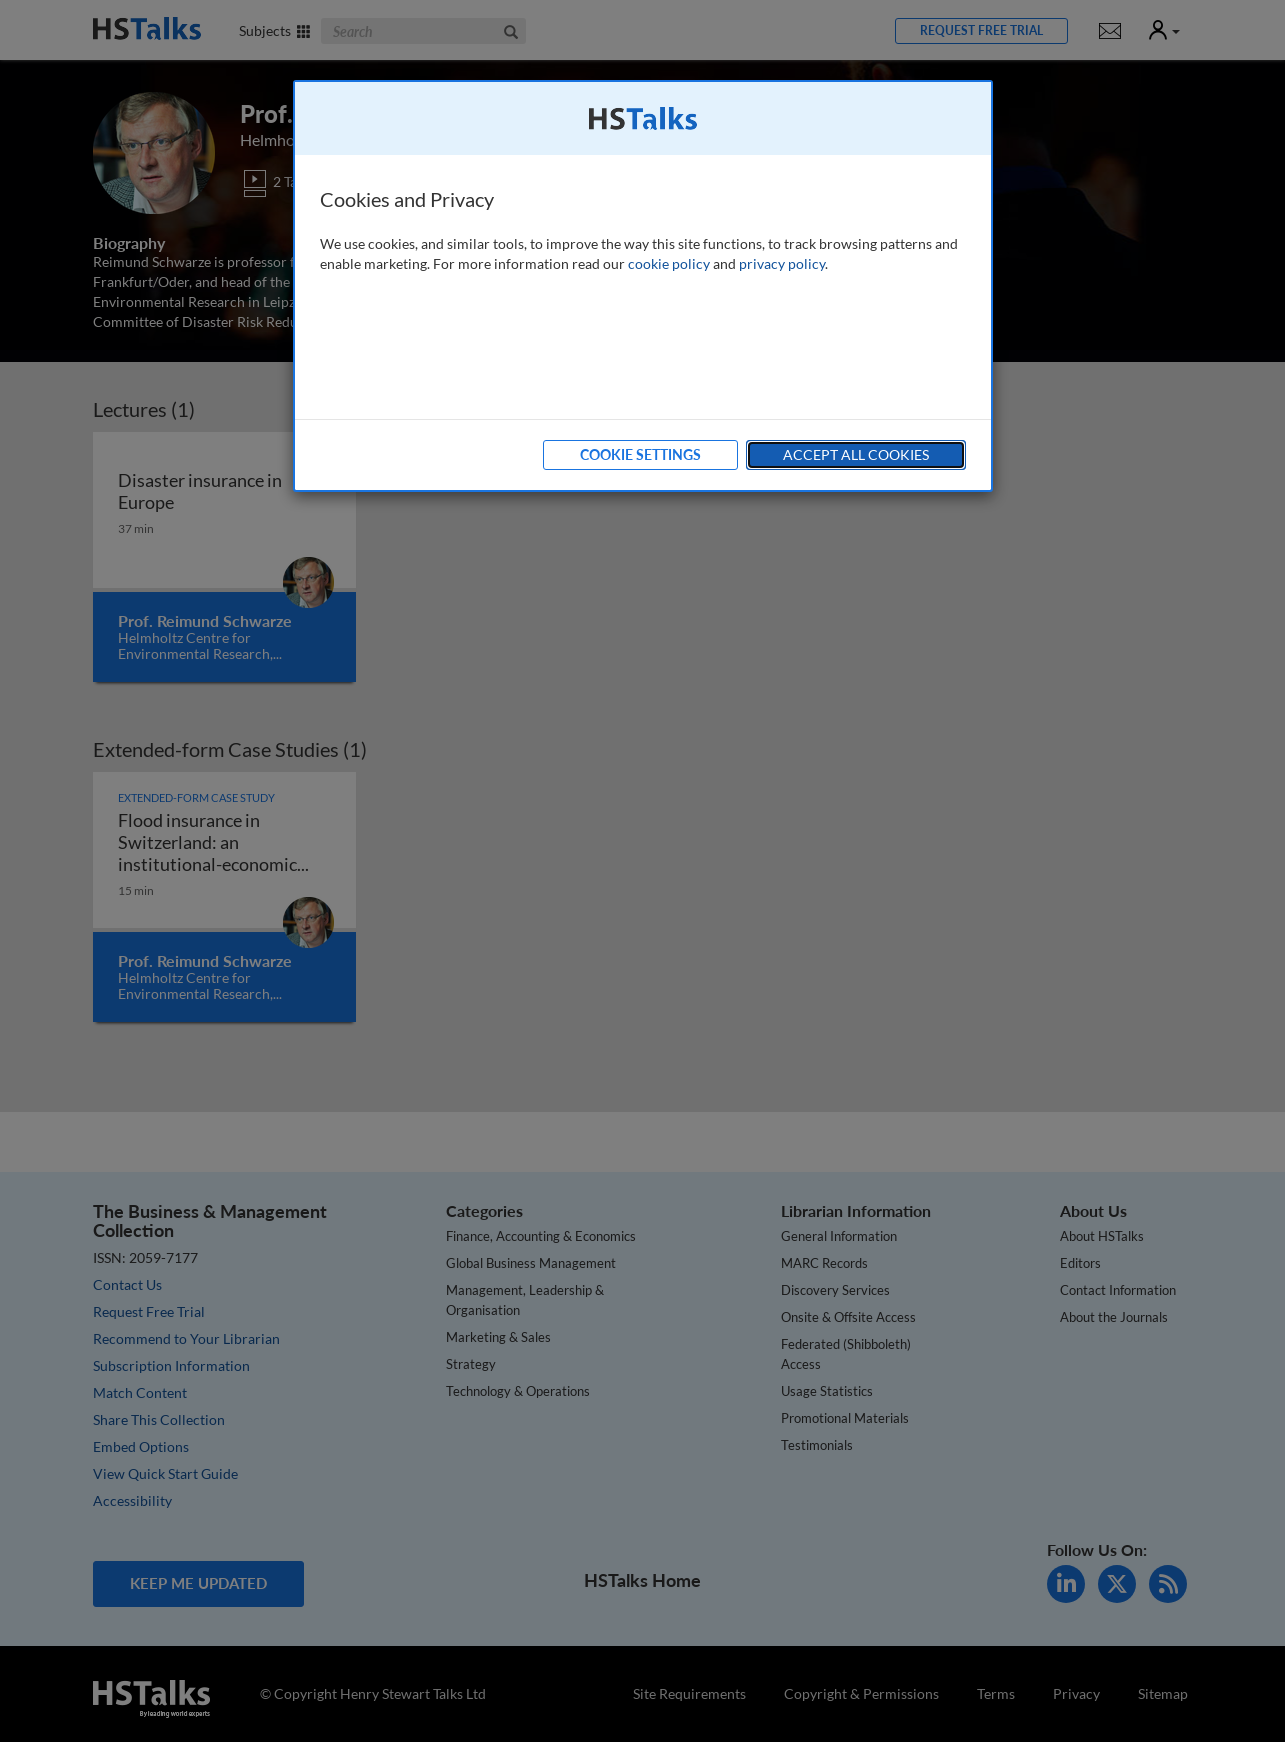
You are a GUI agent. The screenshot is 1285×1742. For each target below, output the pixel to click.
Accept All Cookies (856, 454)
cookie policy (669, 263)
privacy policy (782, 263)
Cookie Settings (640, 454)
